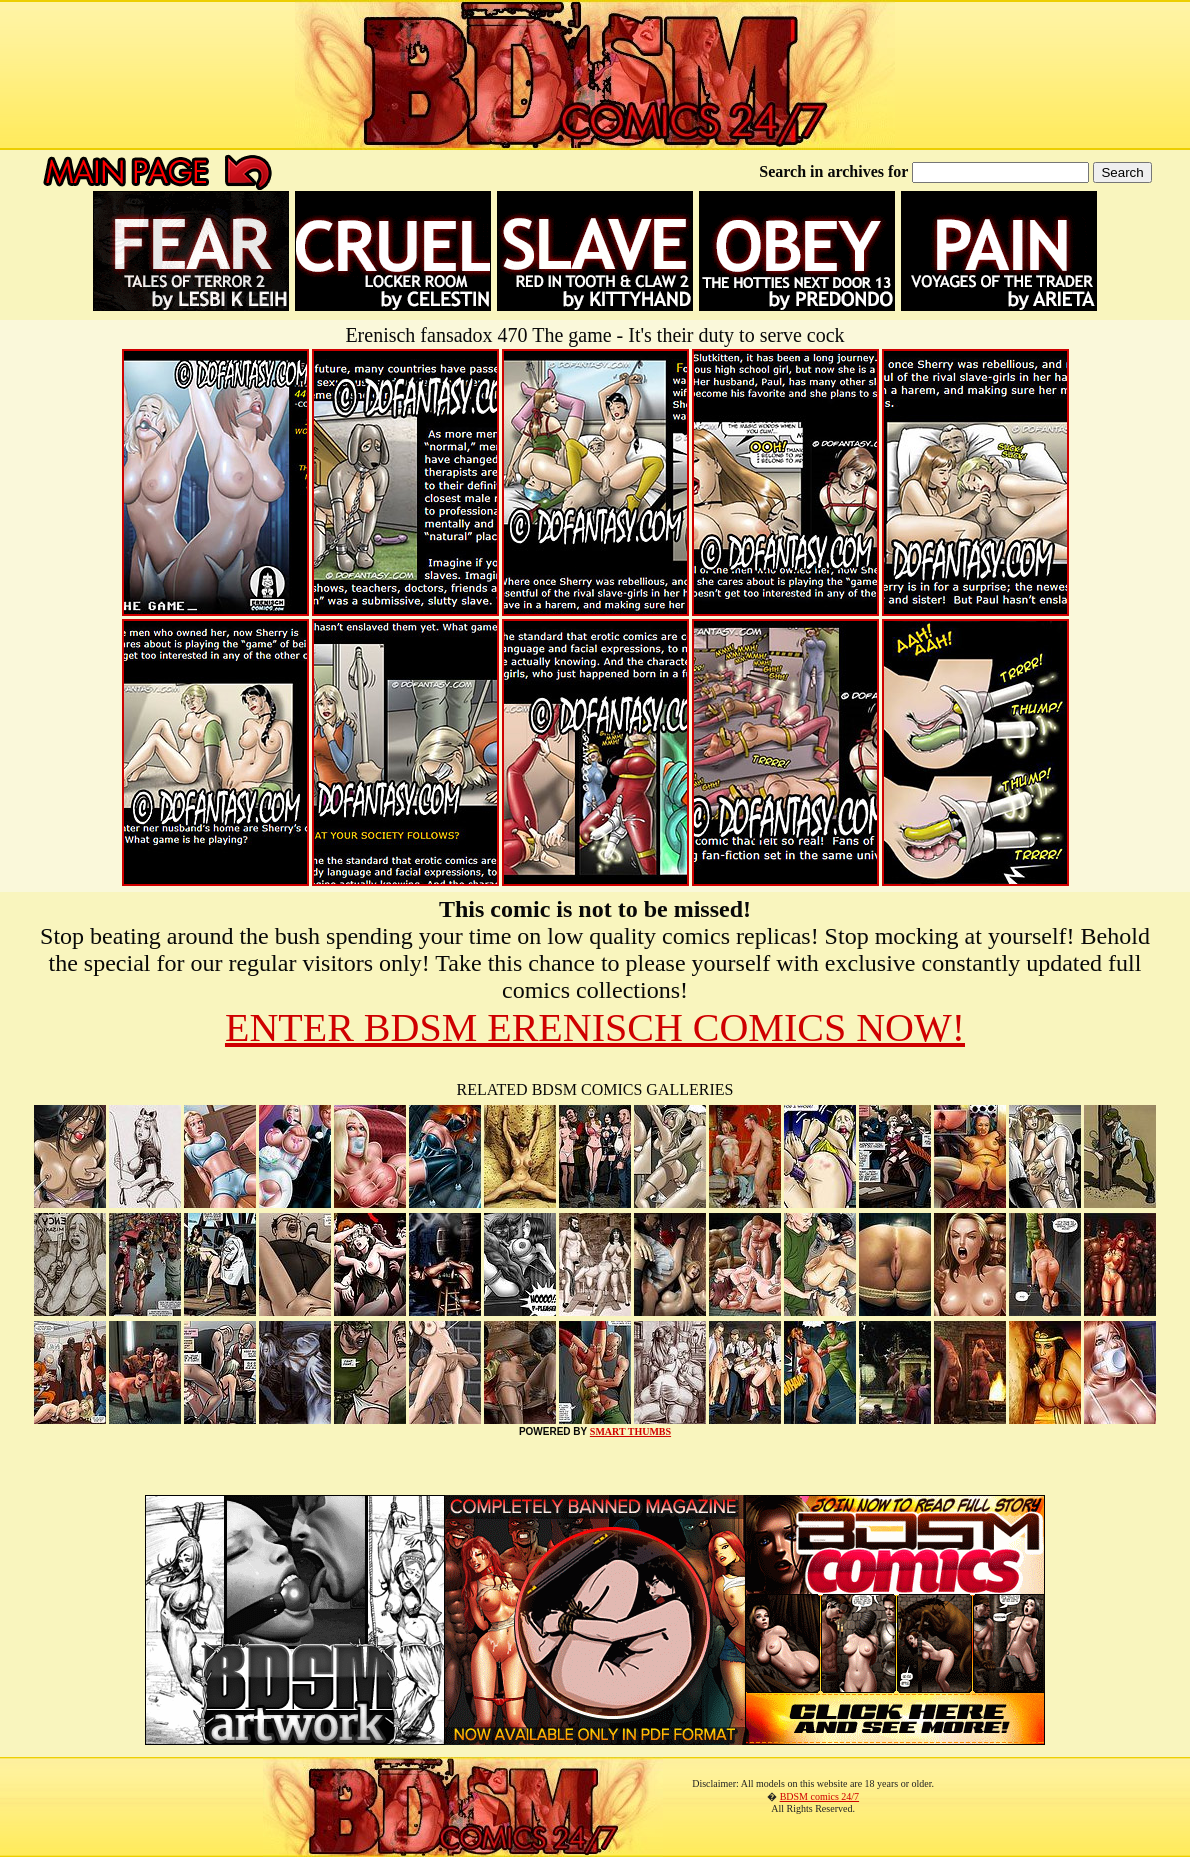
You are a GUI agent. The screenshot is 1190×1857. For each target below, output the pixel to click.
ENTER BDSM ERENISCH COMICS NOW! (595, 1027)
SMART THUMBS (630, 1431)
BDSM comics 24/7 (819, 1796)
